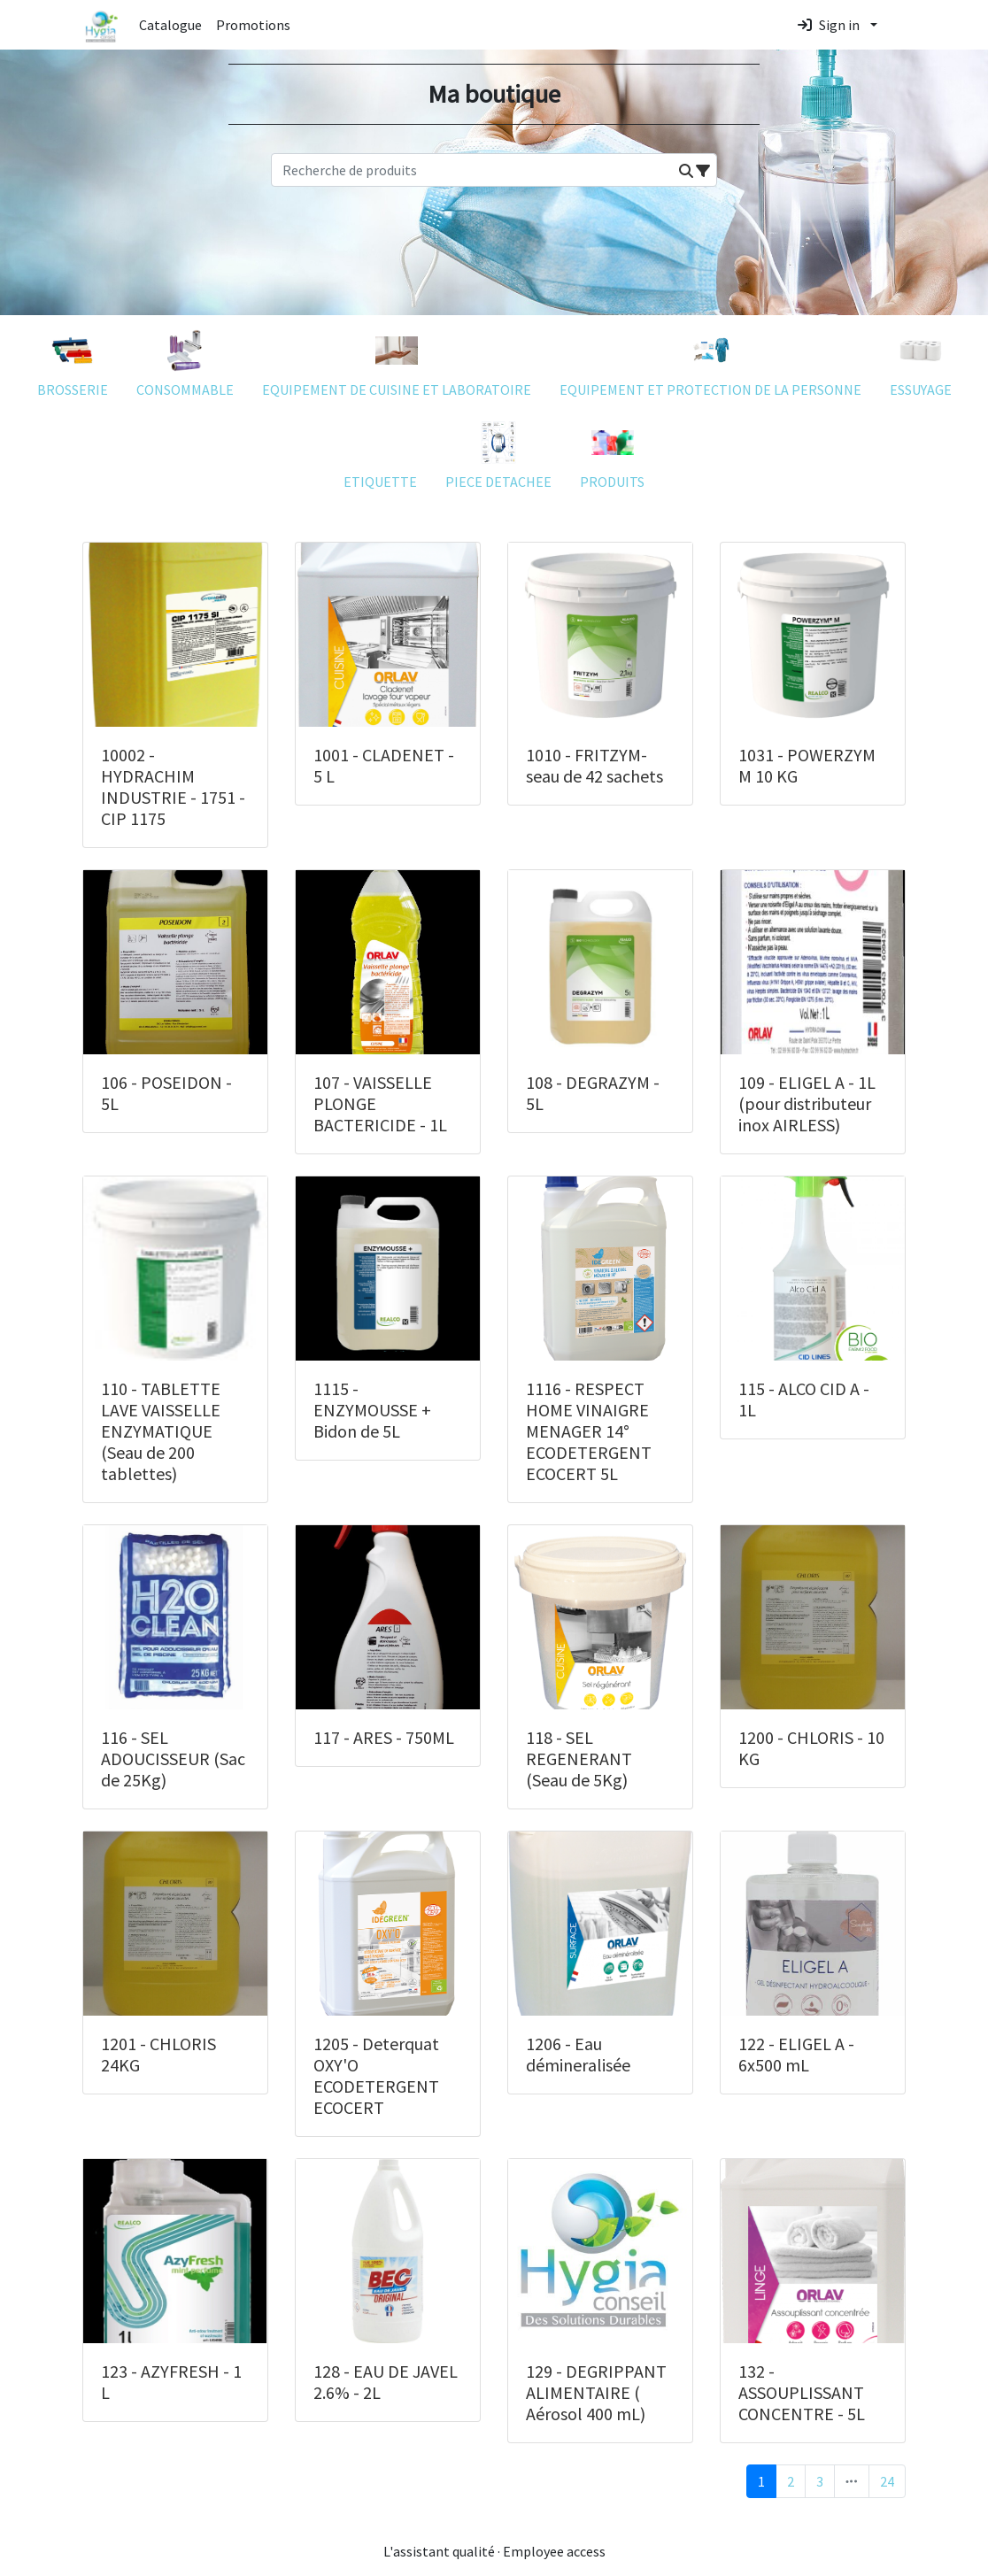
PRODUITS (612, 452)
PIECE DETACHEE (498, 452)
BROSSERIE (72, 360)
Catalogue (170, 25)
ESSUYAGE (921, 360)
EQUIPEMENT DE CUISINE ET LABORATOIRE (396, 360)
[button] (686, 171)
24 (887, 2481)
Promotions (253, 25)
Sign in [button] (829, 25)
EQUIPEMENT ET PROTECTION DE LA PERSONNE (710, 360)
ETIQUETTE (380, 452)
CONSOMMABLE (185, 360)
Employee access (554, 2551)
